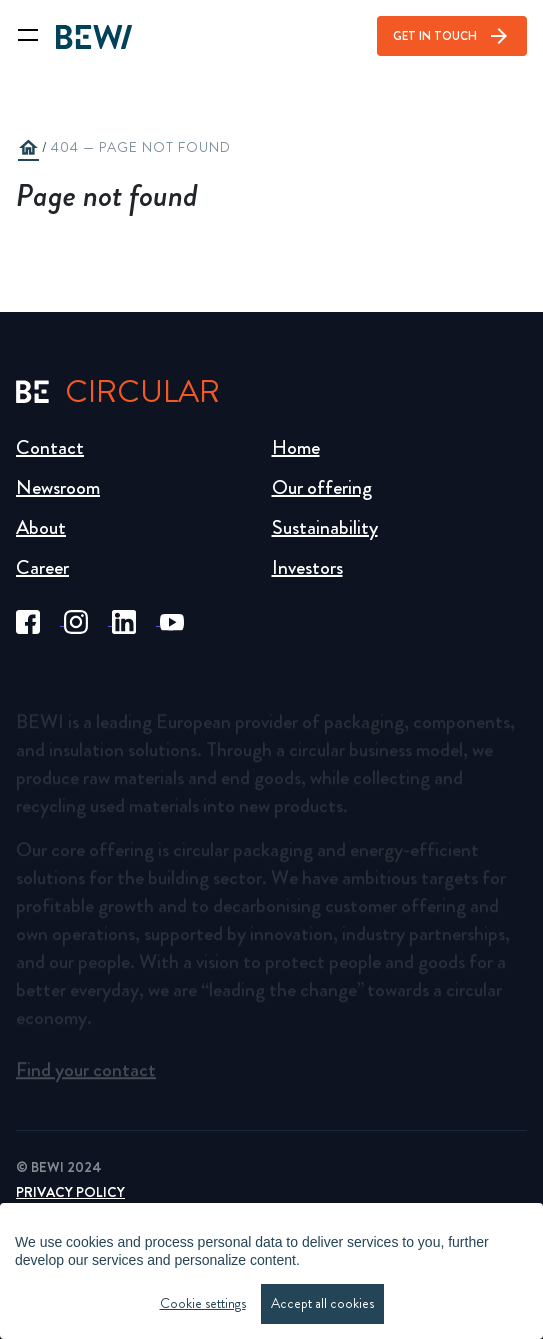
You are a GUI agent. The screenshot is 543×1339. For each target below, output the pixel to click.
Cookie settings (203, 1303)
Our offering (322, 487)
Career (42, 567)
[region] (271, 1271)
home (28, 148)
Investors (307, 567)
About (41, 527)
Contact (50, 447)
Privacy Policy (70, 1192)
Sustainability (325, 527)
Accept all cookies (322, 1303)
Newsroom (58, 487)
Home (296, 447)
